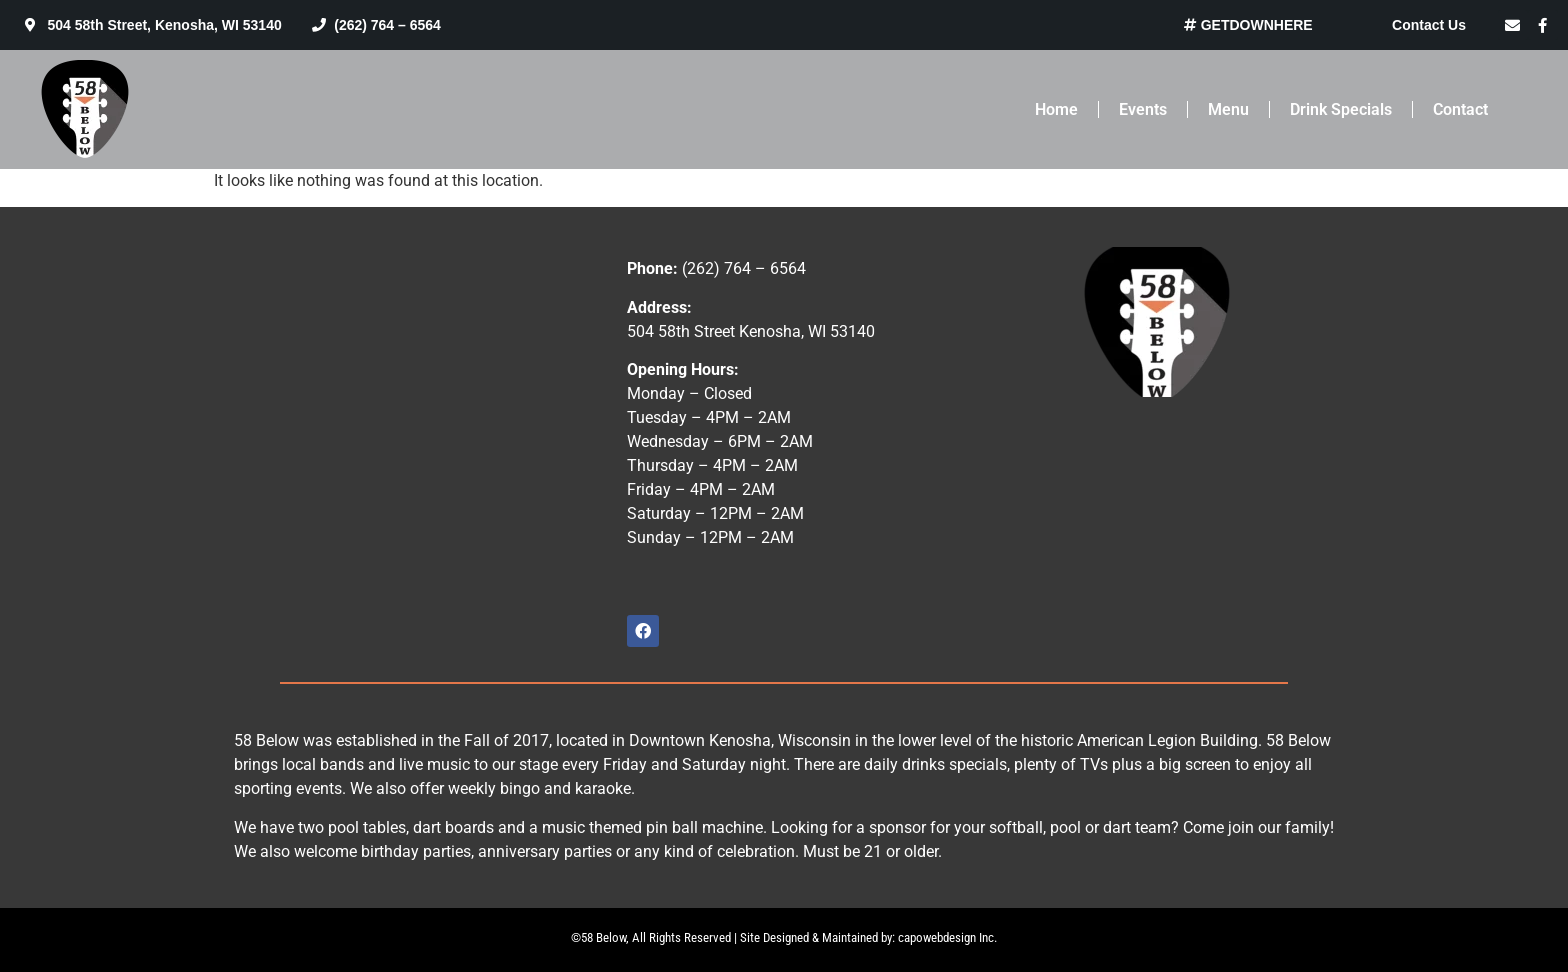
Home (1056, 109)
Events (1143, 109)
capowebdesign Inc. (947, 937)
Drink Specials (1341, 109)
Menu (1228, 109)
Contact (1460, 109)
